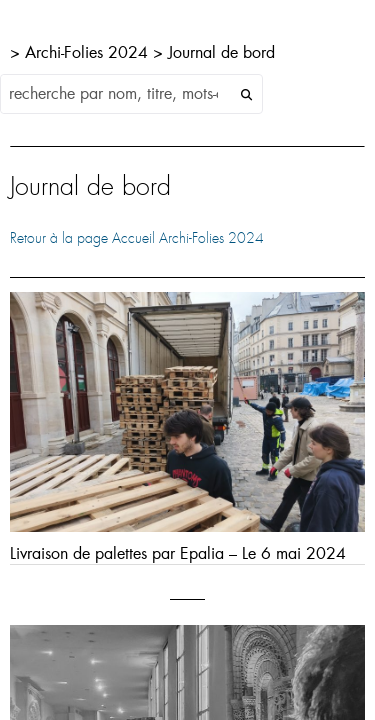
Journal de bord (221, 51)
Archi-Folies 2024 (89, 51)
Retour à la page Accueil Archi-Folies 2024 (137, 238)
